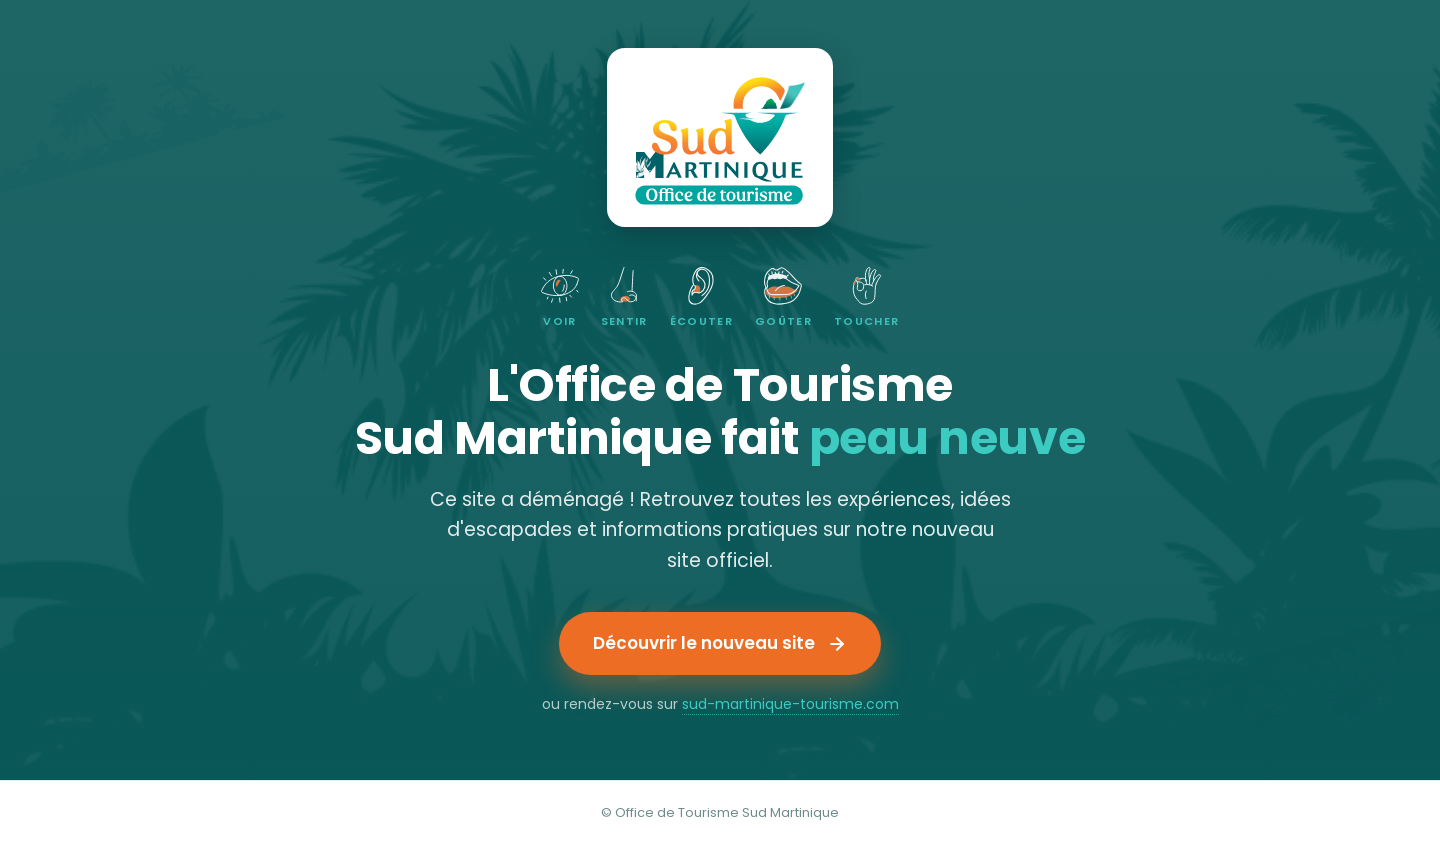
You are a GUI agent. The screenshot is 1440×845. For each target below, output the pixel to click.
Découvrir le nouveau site (720, 643)
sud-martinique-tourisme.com (790, 704)
